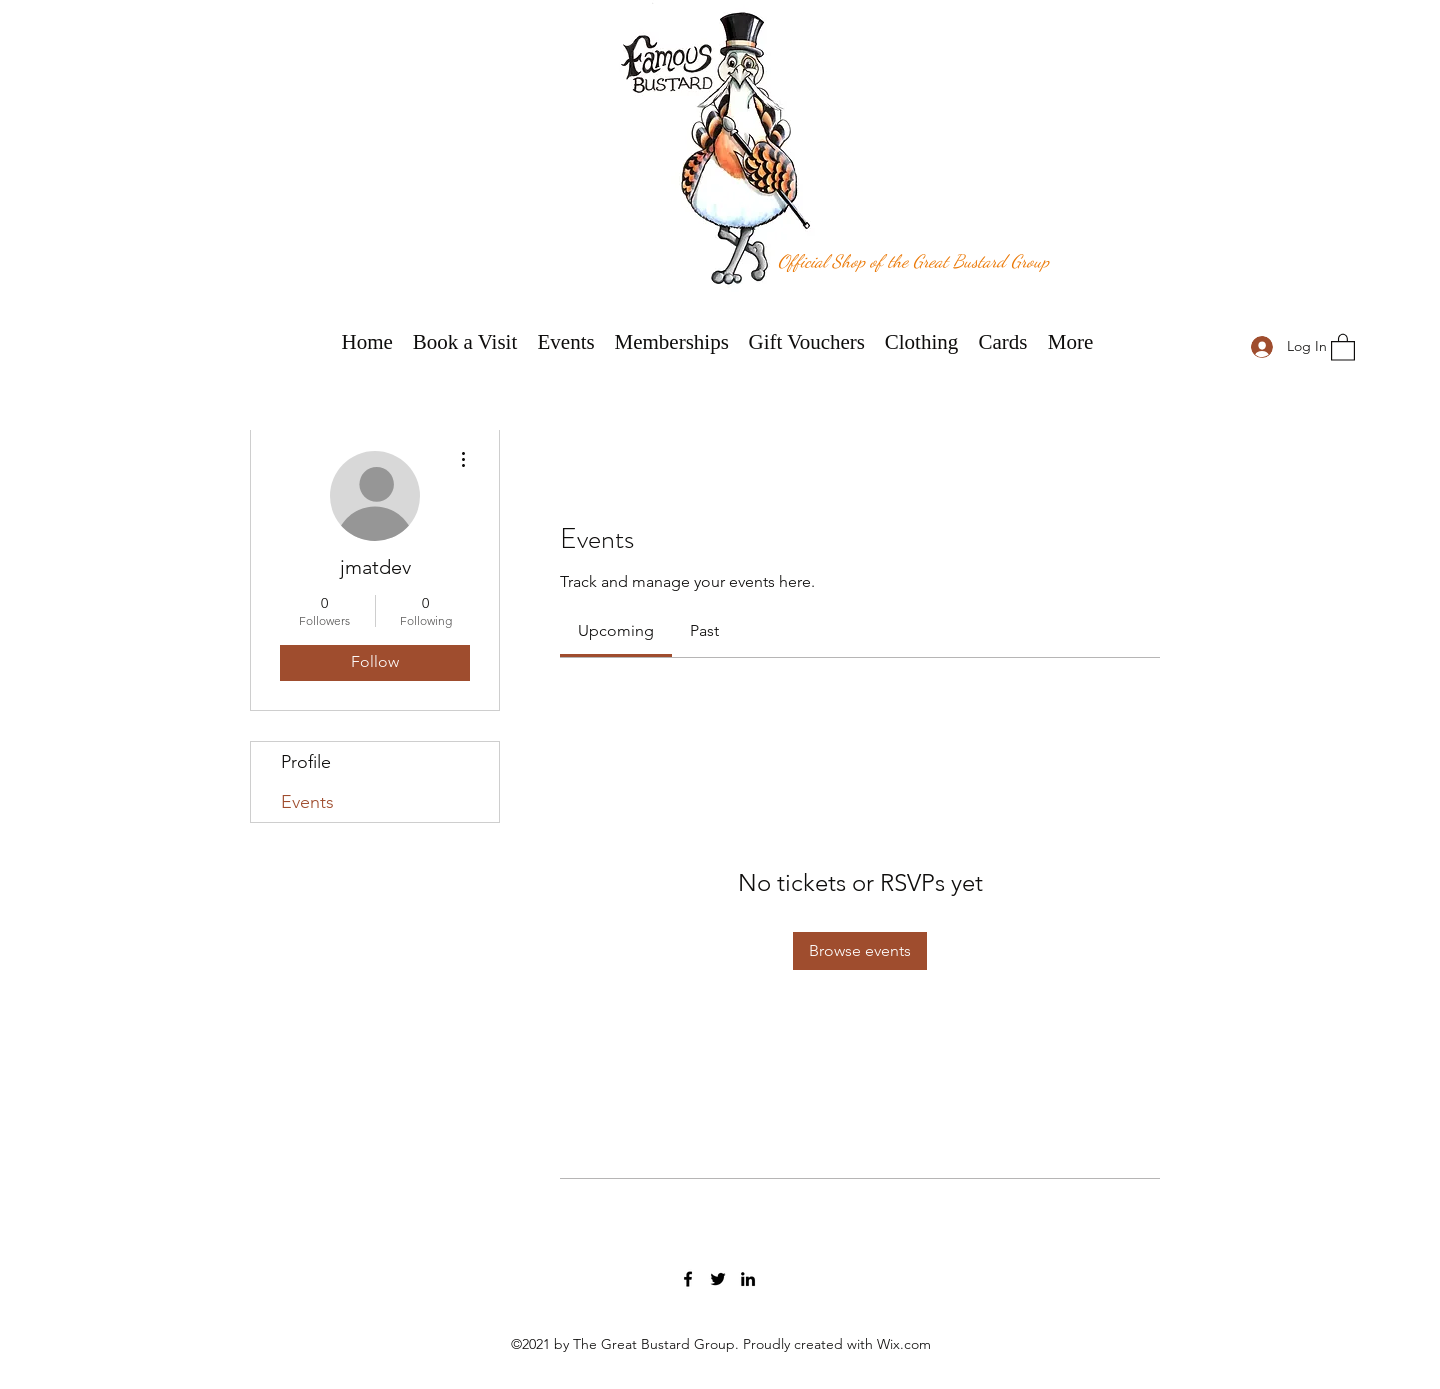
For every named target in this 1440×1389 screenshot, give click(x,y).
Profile (306, 762)
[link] (616, 630)
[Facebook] (688, 1279)
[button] (1343, 346)
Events (307, 802)
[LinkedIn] (748, 1279)
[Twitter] (718, 1279)
